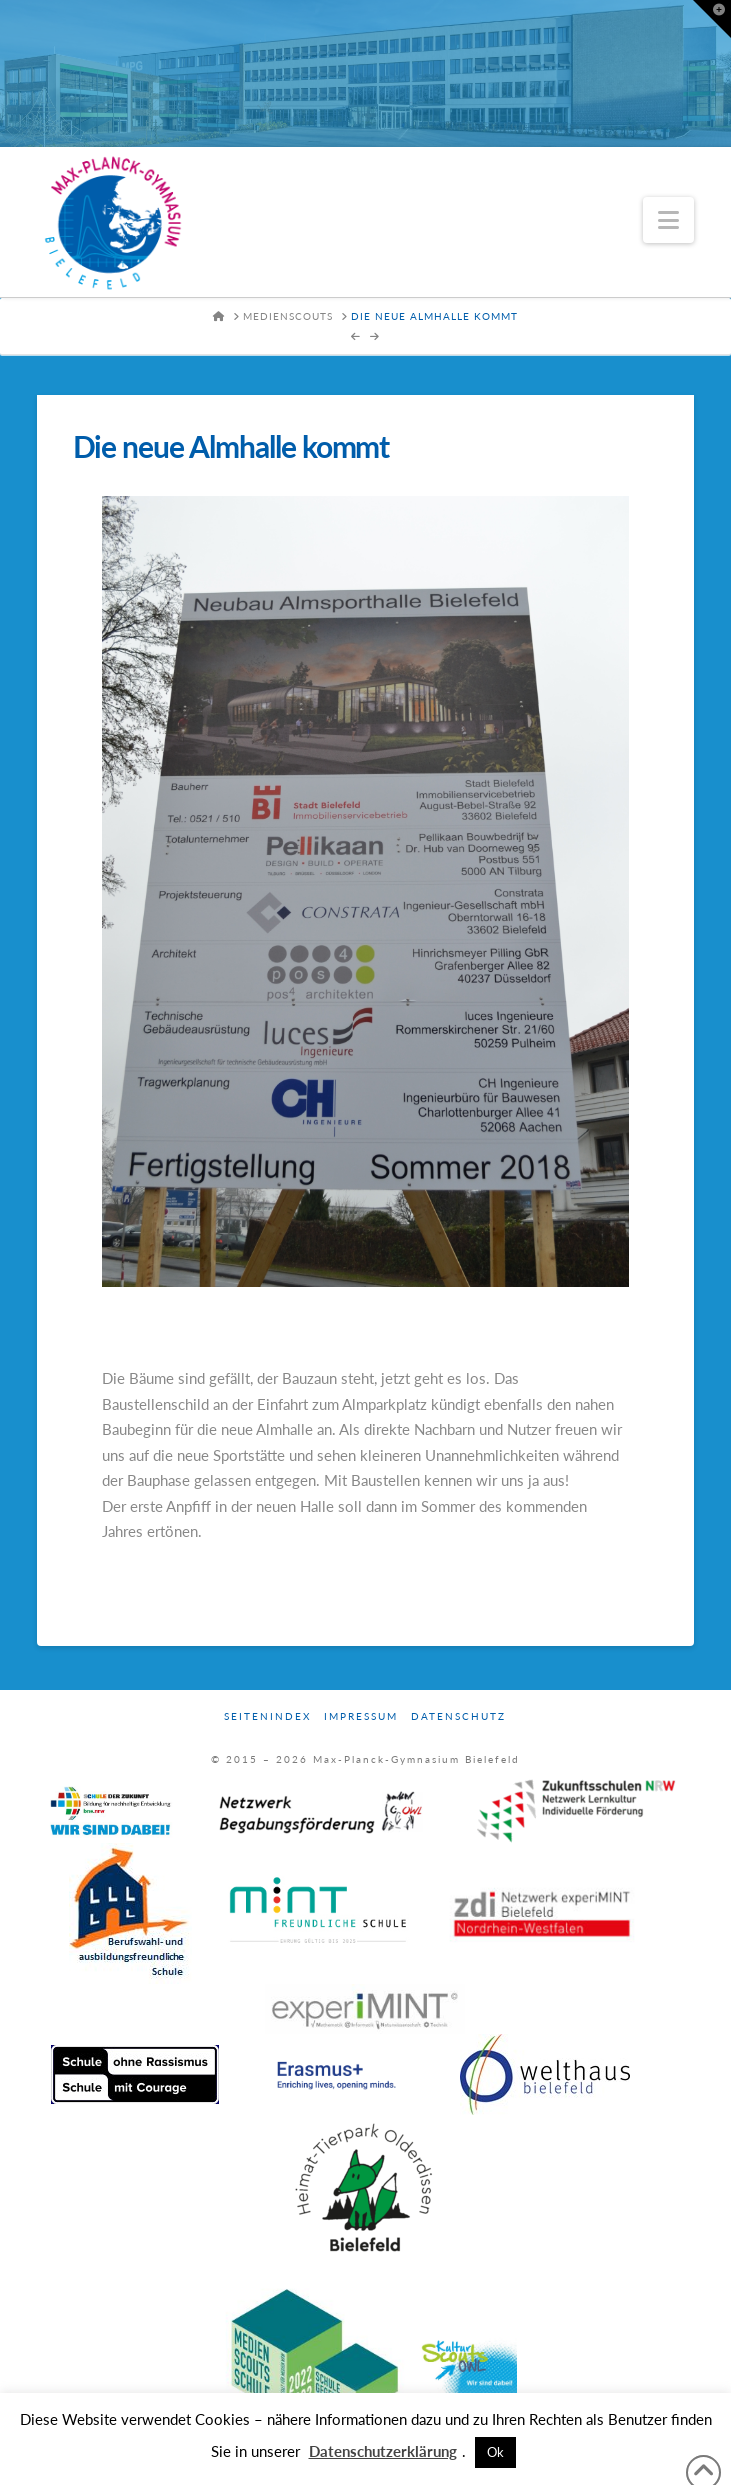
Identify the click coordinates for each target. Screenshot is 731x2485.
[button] (668, 220)
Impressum (361, 1716)
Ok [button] (495, 2452)
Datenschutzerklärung (383, 2451)
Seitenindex (267, 1716)
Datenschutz (458, 1716)
